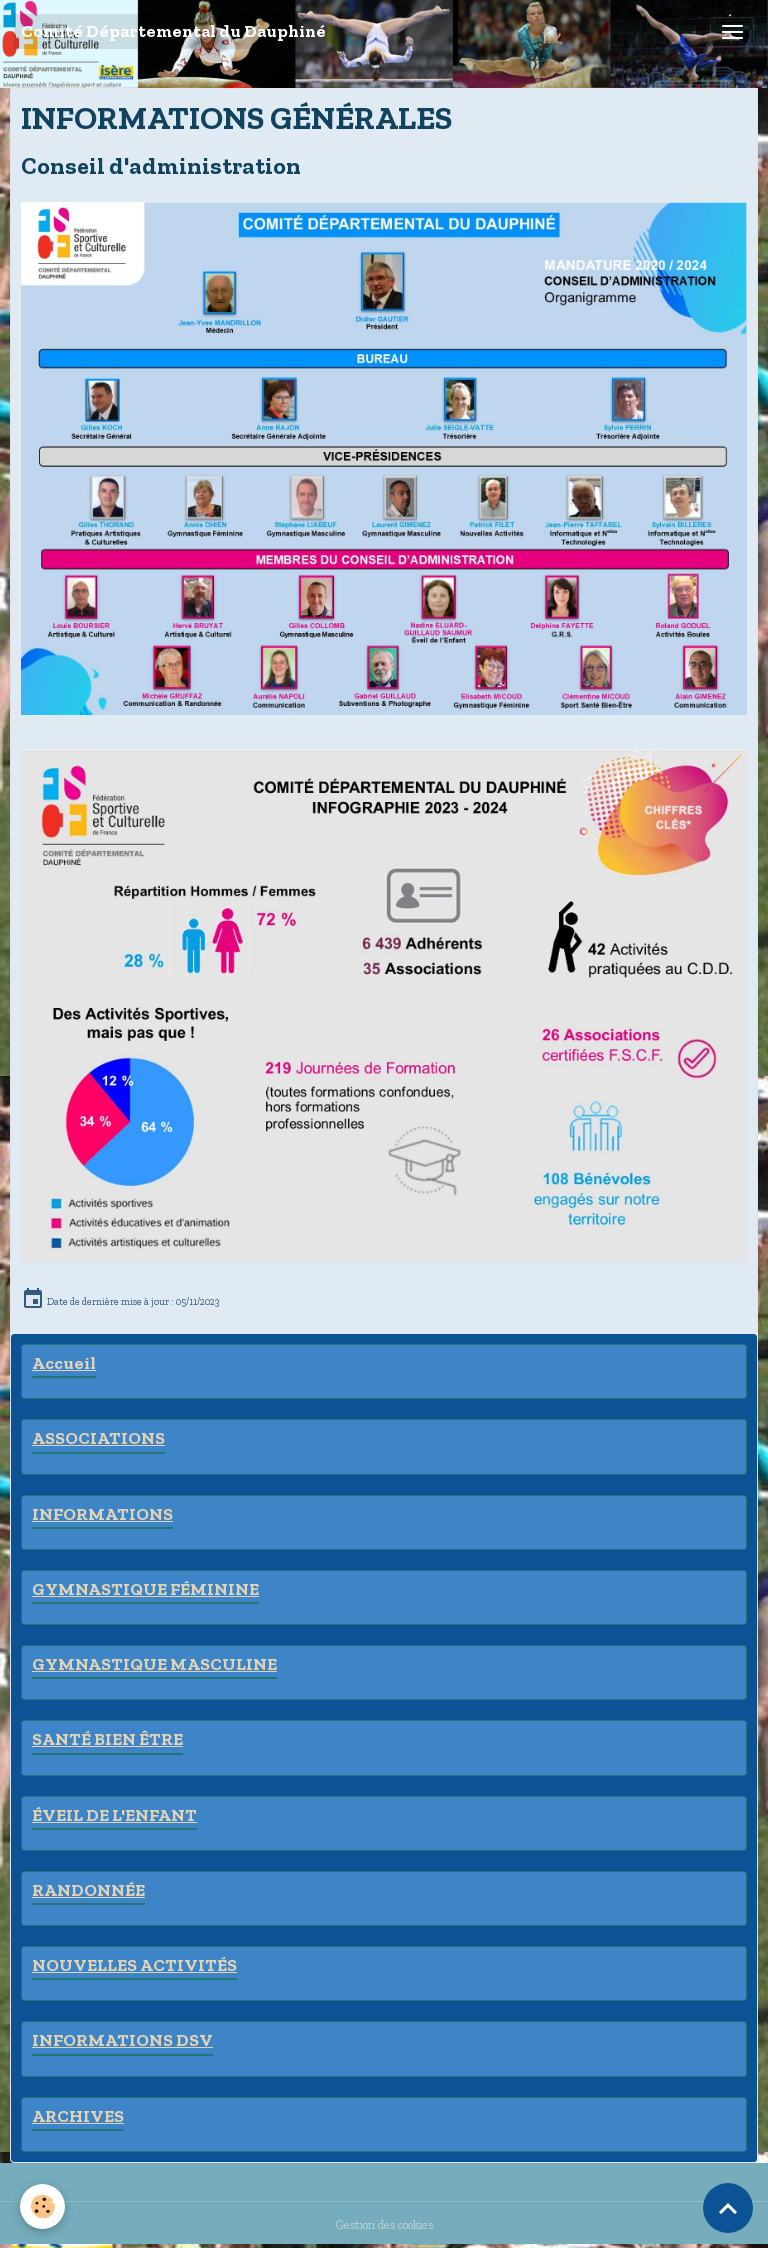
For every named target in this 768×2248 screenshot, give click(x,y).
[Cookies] (42, 2206)
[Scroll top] (728, 2208)
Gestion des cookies (384, 2224)
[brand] (173, 31)
